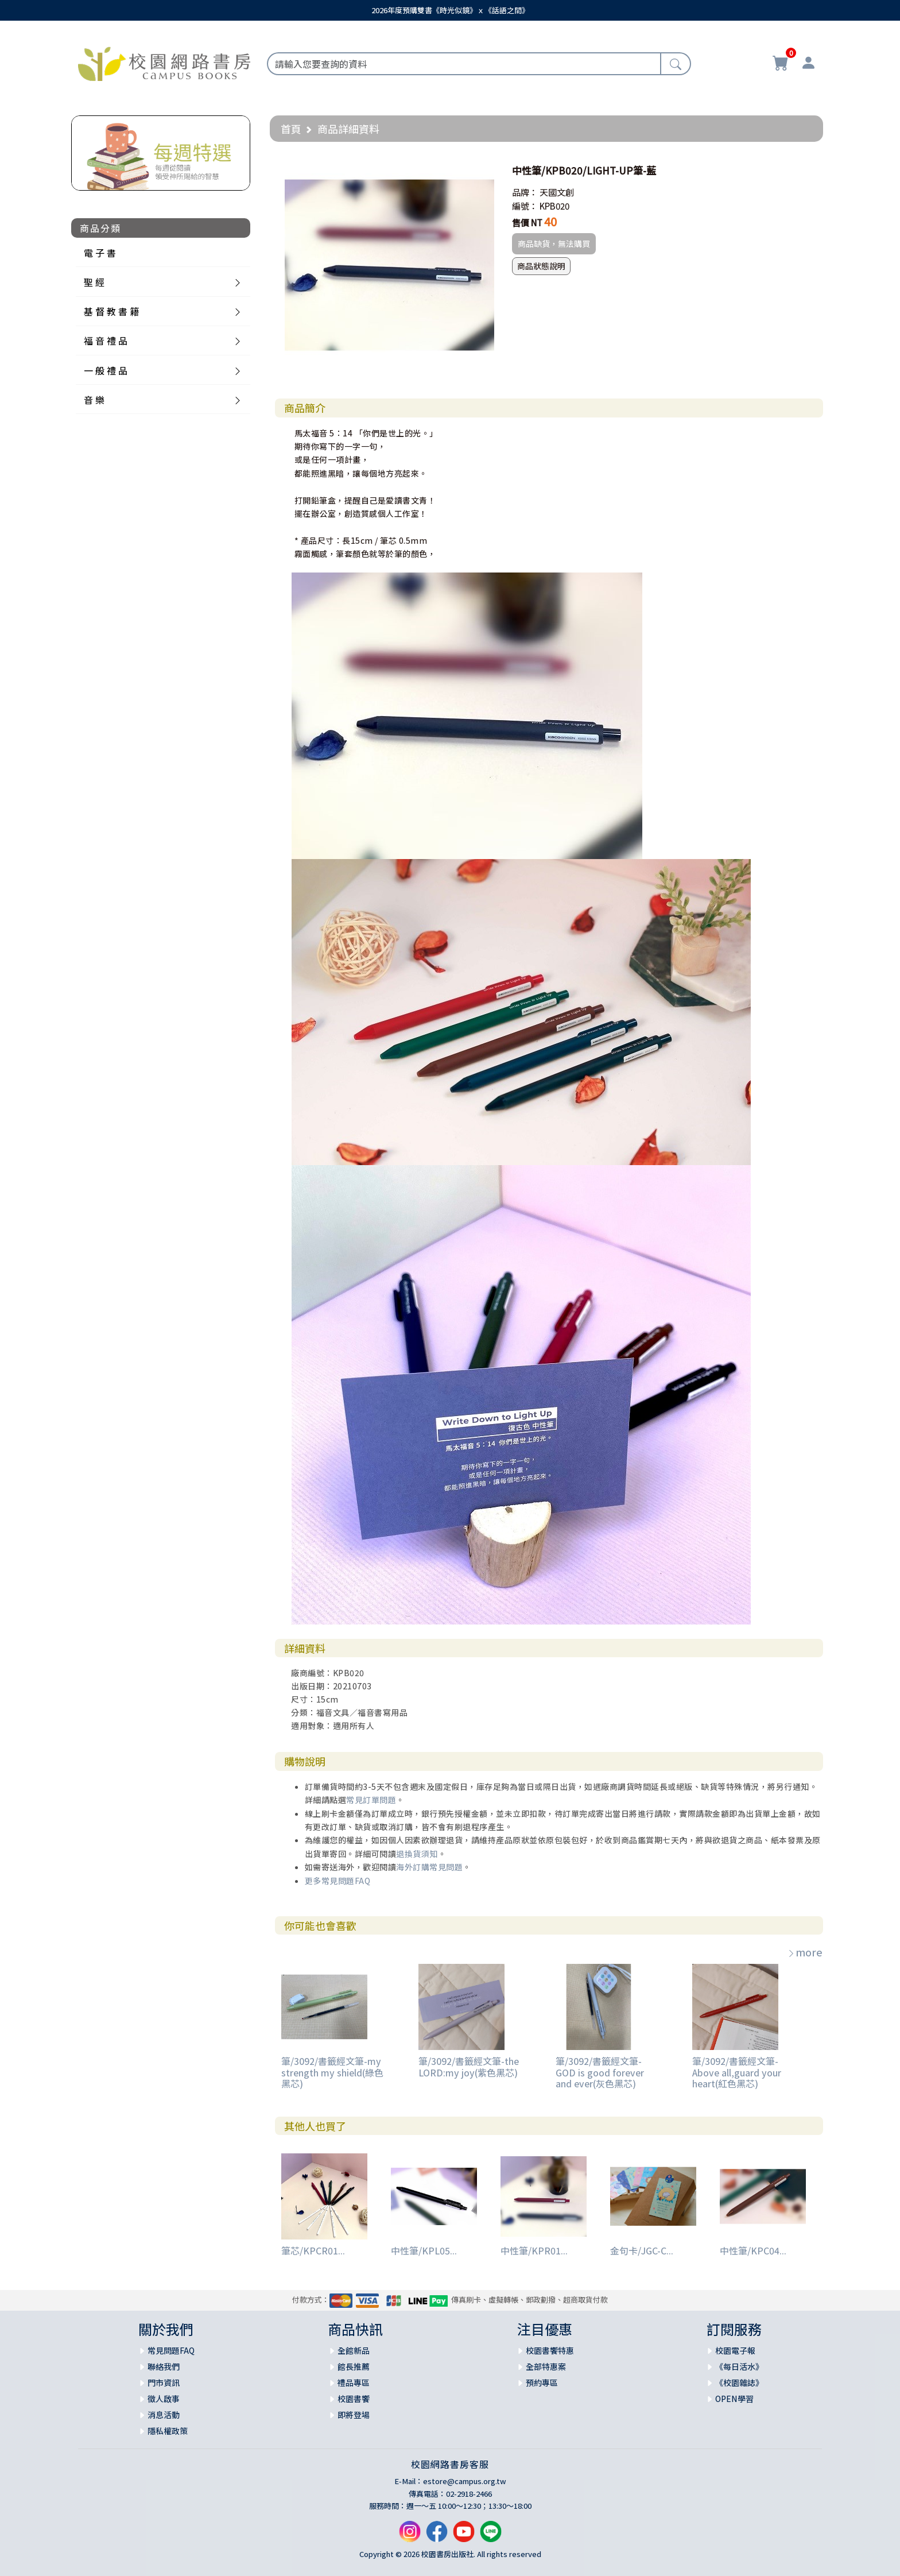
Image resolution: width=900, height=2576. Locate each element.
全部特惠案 (546, 2366)
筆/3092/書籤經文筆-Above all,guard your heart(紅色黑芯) (736, 2072)
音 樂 (94, 400)
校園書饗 (354, 2398)
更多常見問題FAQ (338, 1880)
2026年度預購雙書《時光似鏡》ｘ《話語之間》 (450, 10)
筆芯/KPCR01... (313, 2250)
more (805, 1951)
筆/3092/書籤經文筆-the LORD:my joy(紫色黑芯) (468, 2066)
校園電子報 (735, 2350)
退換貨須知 (417, 1853)
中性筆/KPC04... (753, 2250)
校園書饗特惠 (550, 2350)
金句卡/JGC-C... (641, 2250)
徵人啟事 (164, 2398)
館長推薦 (354, 2366)
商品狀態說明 (541, 266)
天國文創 (557, 192)
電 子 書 (100, 253)
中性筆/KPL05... (424, 2250)
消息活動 (164, 2414)
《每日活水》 (739, 2366)
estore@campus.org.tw (464, 2481)
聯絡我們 (164, 2366)
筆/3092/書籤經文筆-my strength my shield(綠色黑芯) (332, 2072)
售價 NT (527, 222)
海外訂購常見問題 (429, 1867)
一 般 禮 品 (105, 370)
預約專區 (542, 2382)
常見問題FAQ (171, 2350)
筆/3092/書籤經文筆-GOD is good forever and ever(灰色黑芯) (600, 2072)
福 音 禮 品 (105, 340)
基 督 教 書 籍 (111, 311)
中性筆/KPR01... (534, 2250)
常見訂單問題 (371, 1799)
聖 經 (94, 282)
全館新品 (354, 2350)
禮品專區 (354, 2382)
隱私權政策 (168, 2430)
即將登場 (354, 2414)
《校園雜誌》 (739, 2382)
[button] (484, 170)
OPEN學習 (734, 2398)
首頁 (291, 128)
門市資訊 (164, 2382)
